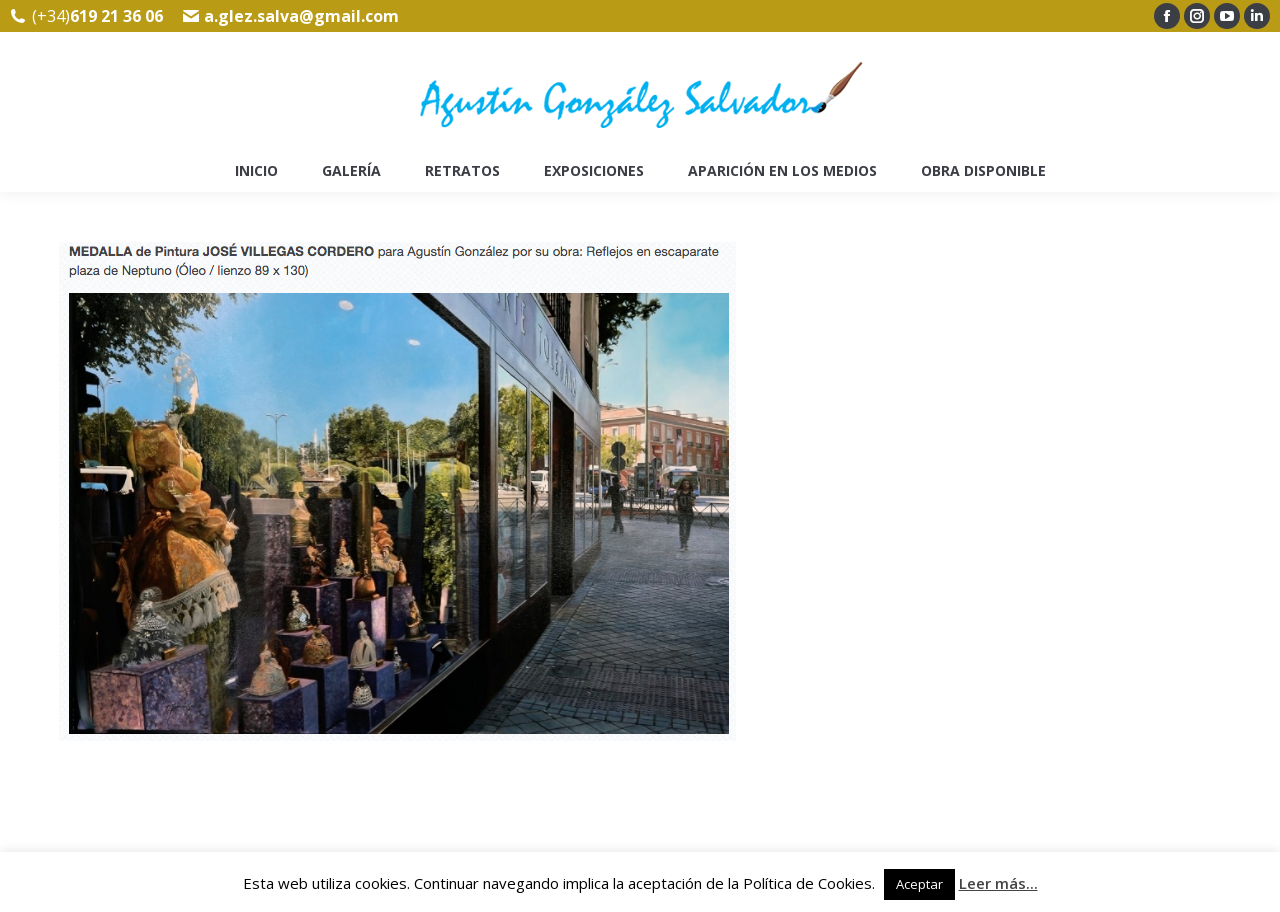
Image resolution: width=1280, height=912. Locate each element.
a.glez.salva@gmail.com (301, 16)
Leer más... (998, 883)
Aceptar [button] (919, 884)
